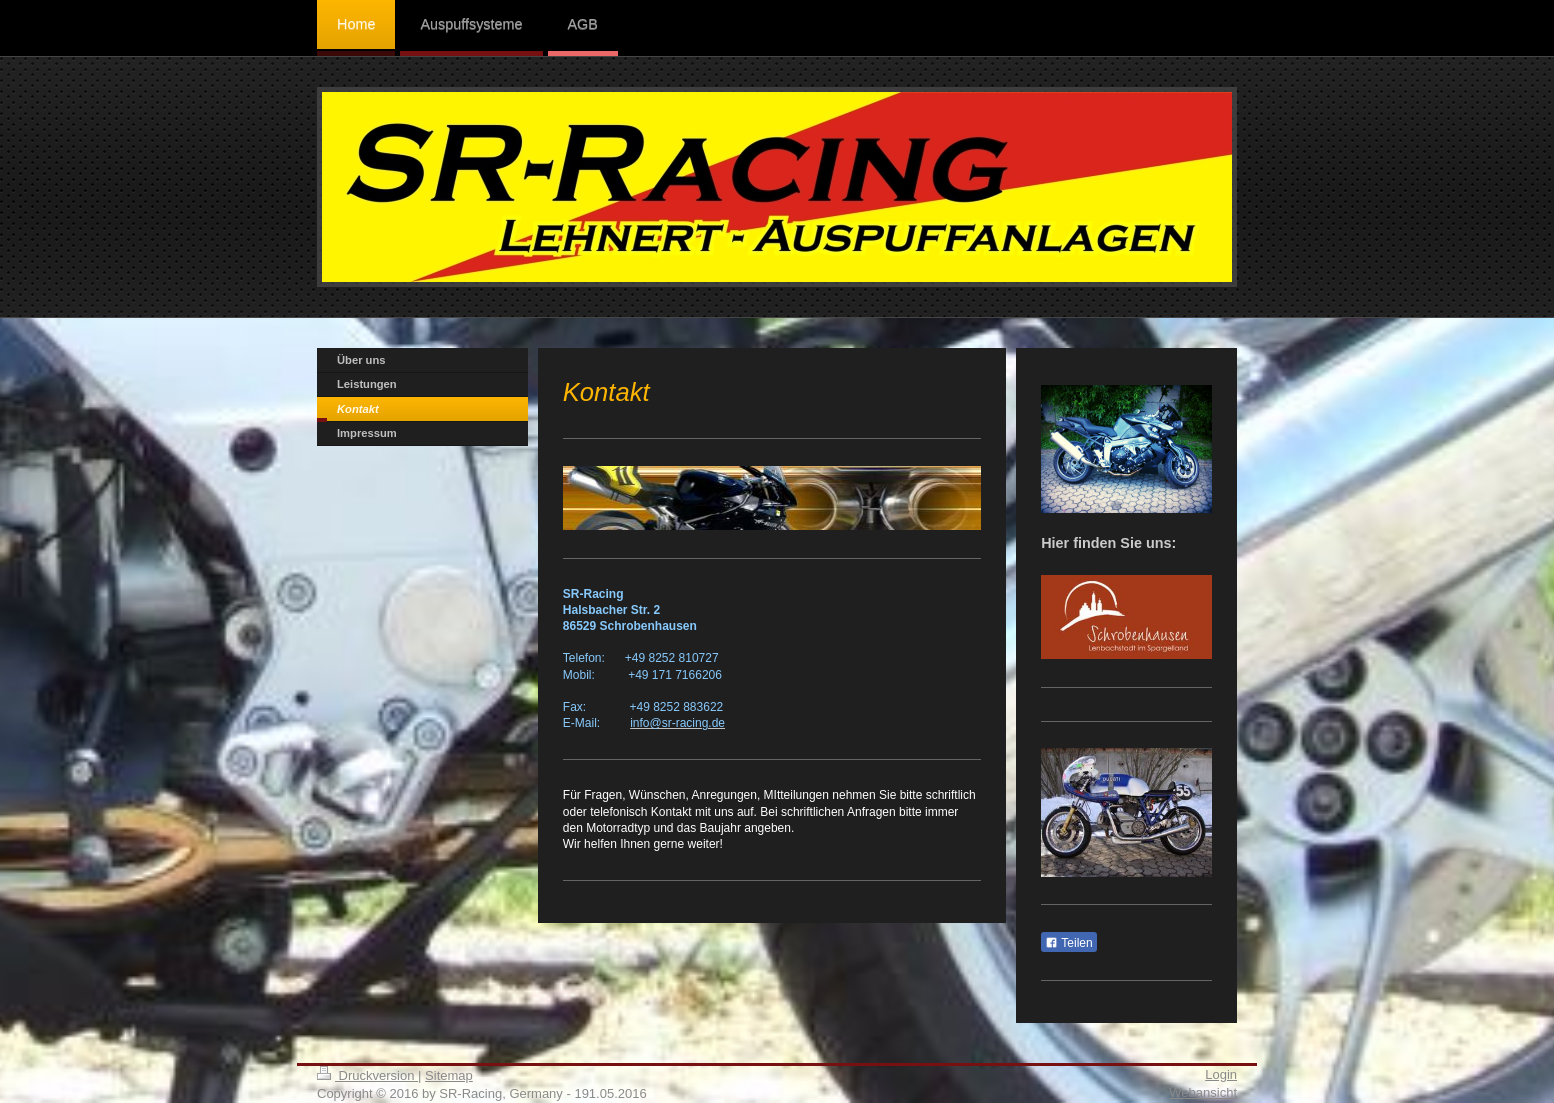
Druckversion (367, 1075)
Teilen (1068, 943)
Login (1221, 1074)
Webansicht (1203, 1092)
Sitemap (449, 1075)
